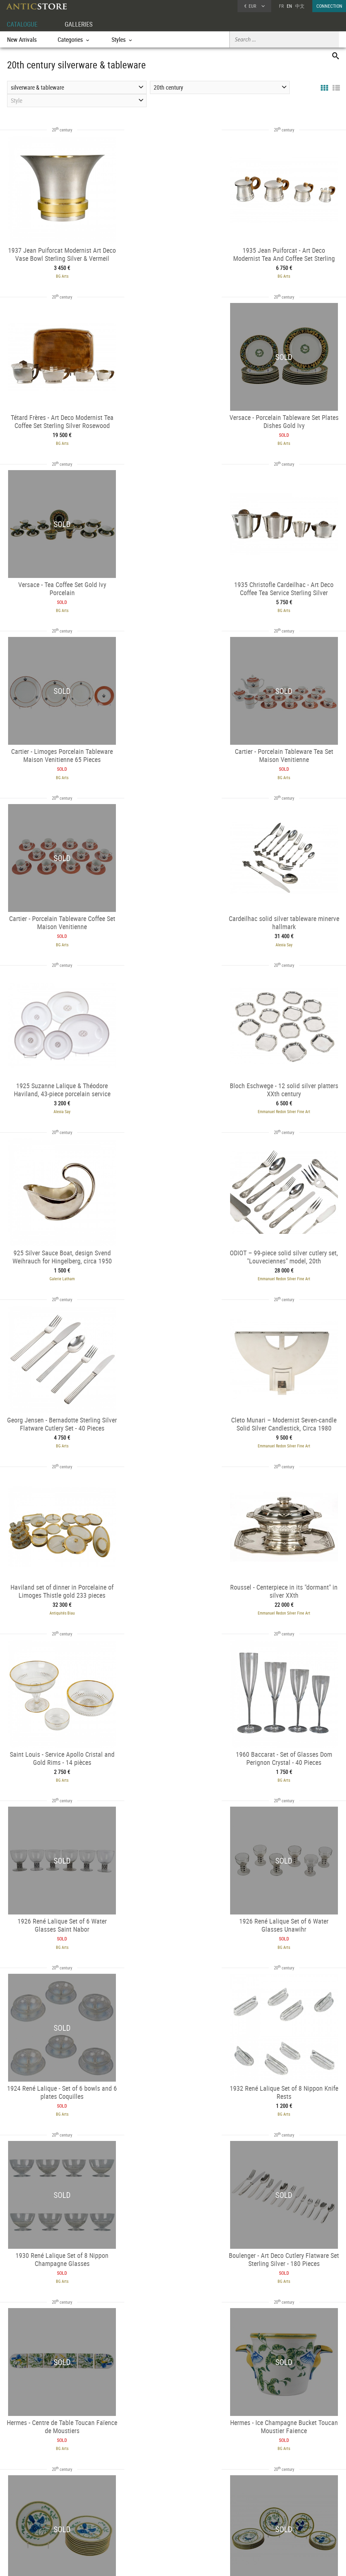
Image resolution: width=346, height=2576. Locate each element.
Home (282, 2516)
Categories (86, 2513)
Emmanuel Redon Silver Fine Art (292, 770)
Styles (82, 2522)
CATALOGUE (23, 24)
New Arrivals (22, 39)
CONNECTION (329, 6)
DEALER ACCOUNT (24, 2505)
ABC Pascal (53, 2091)
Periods (83, 2530)
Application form (27, 2528)
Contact (283, 2522)
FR (281, 6)
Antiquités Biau (173, 1100)
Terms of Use (139, 2564)
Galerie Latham (53, 935)
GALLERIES (82, 24)
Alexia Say (53, 770)
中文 (300, 6)
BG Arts (54, 275)
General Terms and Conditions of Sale (187, 2564)
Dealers (153, 2513)
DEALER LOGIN (35, 2516)
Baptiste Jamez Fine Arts (53, 1926)
